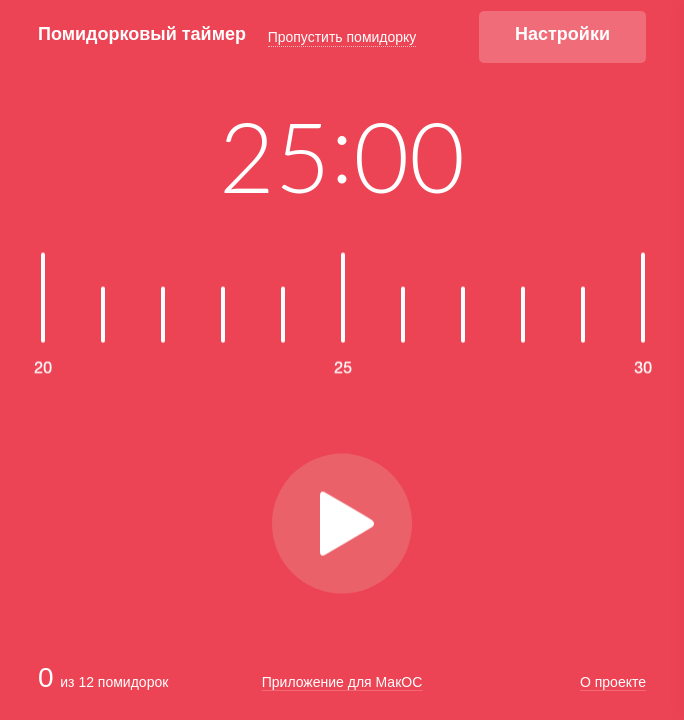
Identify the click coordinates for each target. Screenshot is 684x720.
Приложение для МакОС (342, 682)
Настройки (562, 34)
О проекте (613, 682)
